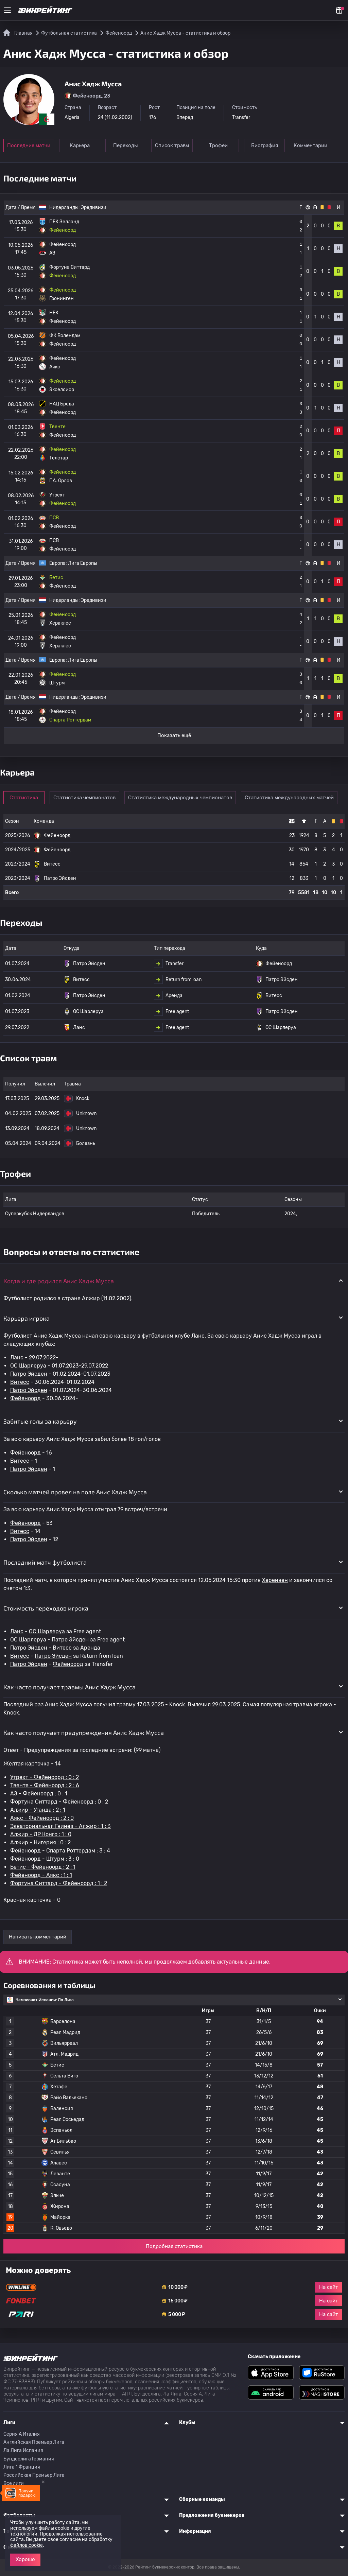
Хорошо (25, 2559)
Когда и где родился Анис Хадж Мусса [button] (58, 1281)
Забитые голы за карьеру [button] (40, 1421)
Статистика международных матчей (289, 798)
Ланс (16, 1357)
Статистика (24, 798)
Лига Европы (82, 563)
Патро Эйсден (28, 1374)
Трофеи (220, 145)
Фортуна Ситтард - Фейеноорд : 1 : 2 (58, 1883)
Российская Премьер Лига (34, 2475)
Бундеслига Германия (28, 2459)
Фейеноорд (25, 1398)
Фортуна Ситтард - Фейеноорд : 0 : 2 (59, 1801)
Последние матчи (28, 145)
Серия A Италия (21, 2434)
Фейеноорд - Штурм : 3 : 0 (44, 1859)
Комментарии (314, 145)
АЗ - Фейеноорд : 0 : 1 (38, 1793)
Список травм (174, 145)
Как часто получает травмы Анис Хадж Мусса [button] (69, 1687)
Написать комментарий (37, 1937)
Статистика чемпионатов (85, 798)
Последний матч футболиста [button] (45, 1562)
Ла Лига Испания (23, 2450)
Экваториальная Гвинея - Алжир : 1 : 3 (60, 1826)
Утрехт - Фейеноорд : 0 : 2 (44, 1777)
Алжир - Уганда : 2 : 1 (37, 1810)
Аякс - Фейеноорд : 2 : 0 (42, 1818)
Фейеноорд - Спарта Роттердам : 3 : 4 (60, 1850)
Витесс (19, 1382)
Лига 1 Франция (21, 2467)
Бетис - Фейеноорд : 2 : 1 (42, 1867)
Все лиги (13, 2483)
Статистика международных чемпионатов (181, 798)
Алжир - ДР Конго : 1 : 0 (40, 1834)
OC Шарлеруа (28, 1365)
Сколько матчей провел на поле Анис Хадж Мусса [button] (75, 1492)
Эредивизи (93, 207)
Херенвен (275, 1580)
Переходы (127, 145)
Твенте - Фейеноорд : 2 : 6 (44, 1785)
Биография (267, 145)
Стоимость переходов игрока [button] (45, 1608)
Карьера (80, 145)
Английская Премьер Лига (33, 2442)
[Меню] (7, 10)
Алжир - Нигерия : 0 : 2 (40, 1842)
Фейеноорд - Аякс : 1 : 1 (41, 1875)
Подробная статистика (174, 2246)
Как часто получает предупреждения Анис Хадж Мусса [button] (83, 1732)
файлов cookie (26, 2545)
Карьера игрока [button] (26, 1318)
